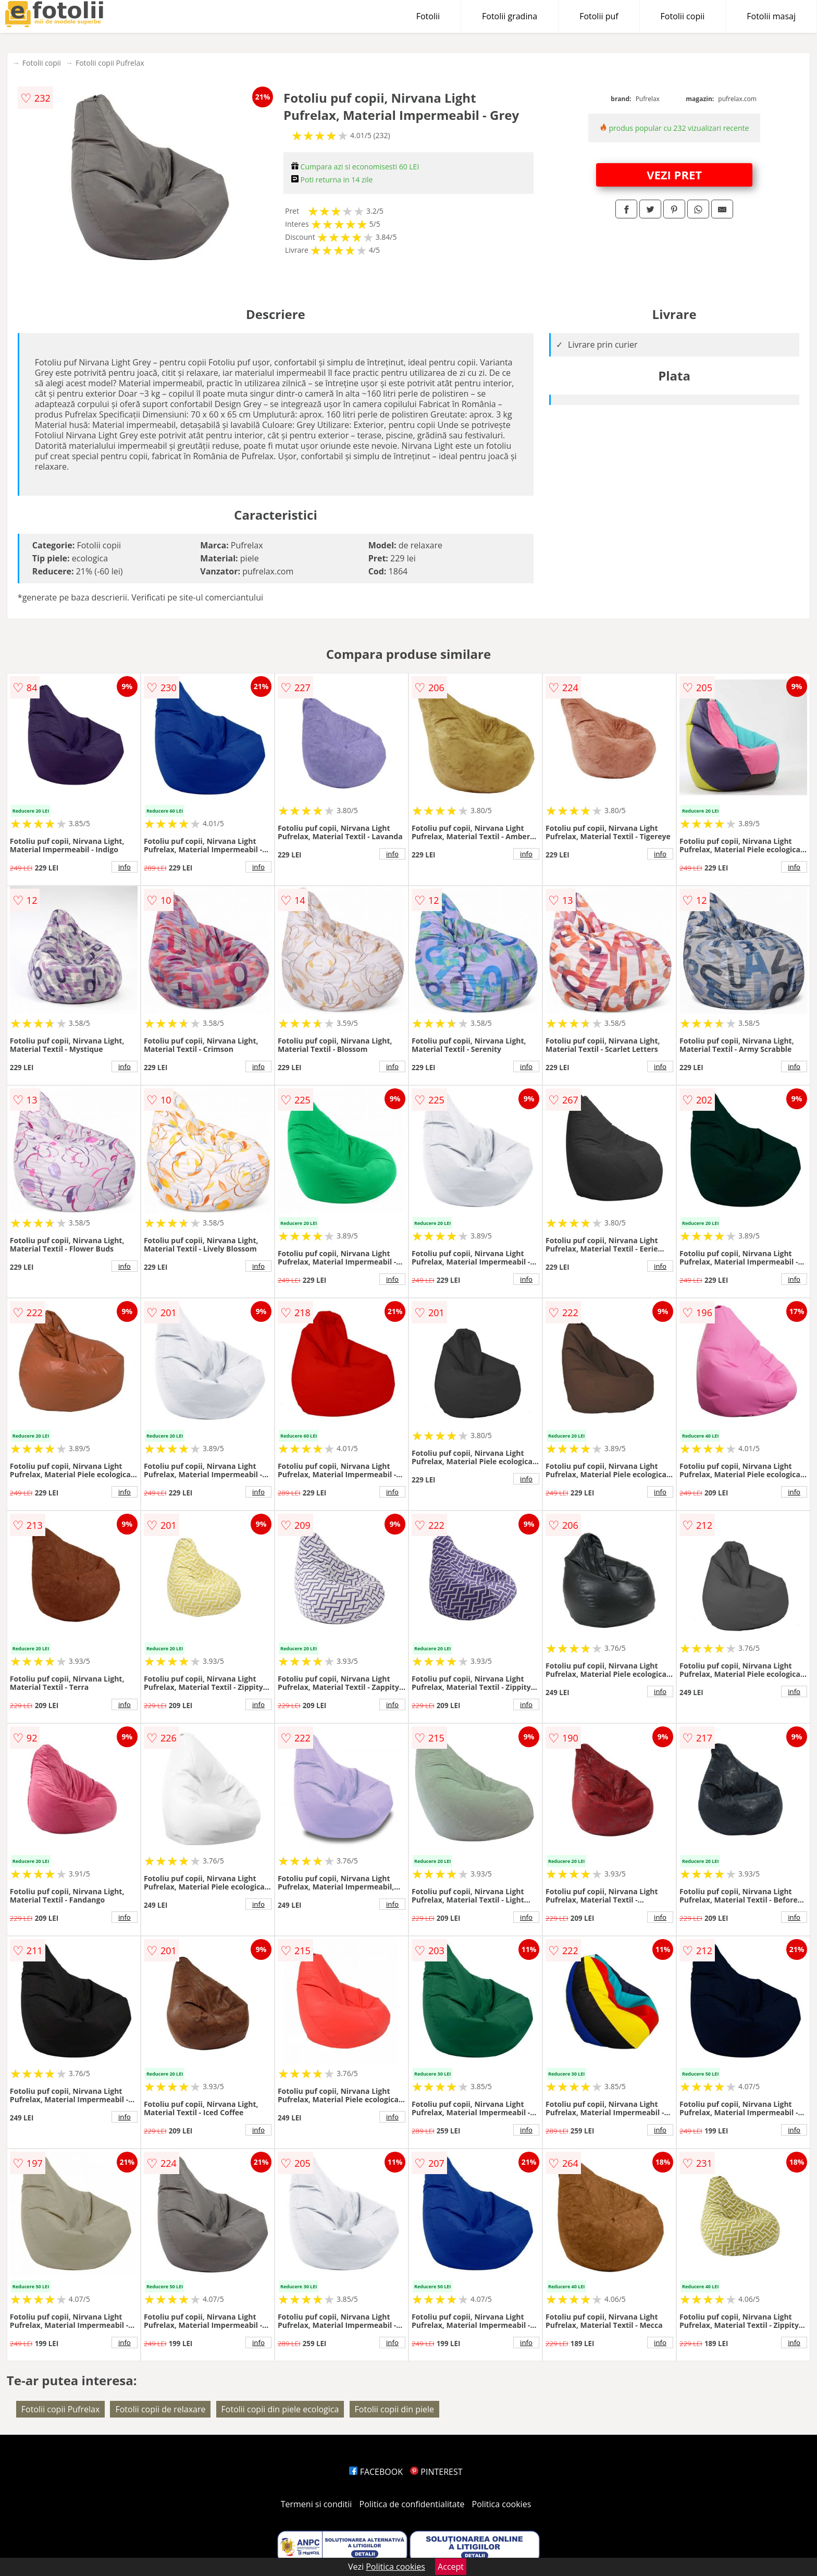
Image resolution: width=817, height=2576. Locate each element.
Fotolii (428, 16)
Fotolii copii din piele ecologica (280, 2409)
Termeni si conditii (316, 2504)
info (124, 867)
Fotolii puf (598, 16)
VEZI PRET (674, 174)
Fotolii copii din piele (394, 2409)
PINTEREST (436, 2471)
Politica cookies (501, 2504)
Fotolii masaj (771, 16)
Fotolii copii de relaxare (160, 2409)
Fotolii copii (683, 16)
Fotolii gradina (509, 16)
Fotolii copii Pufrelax (110, 63)
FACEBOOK (376, 2471)
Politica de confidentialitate (412, 2504)
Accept (451, 2566)
